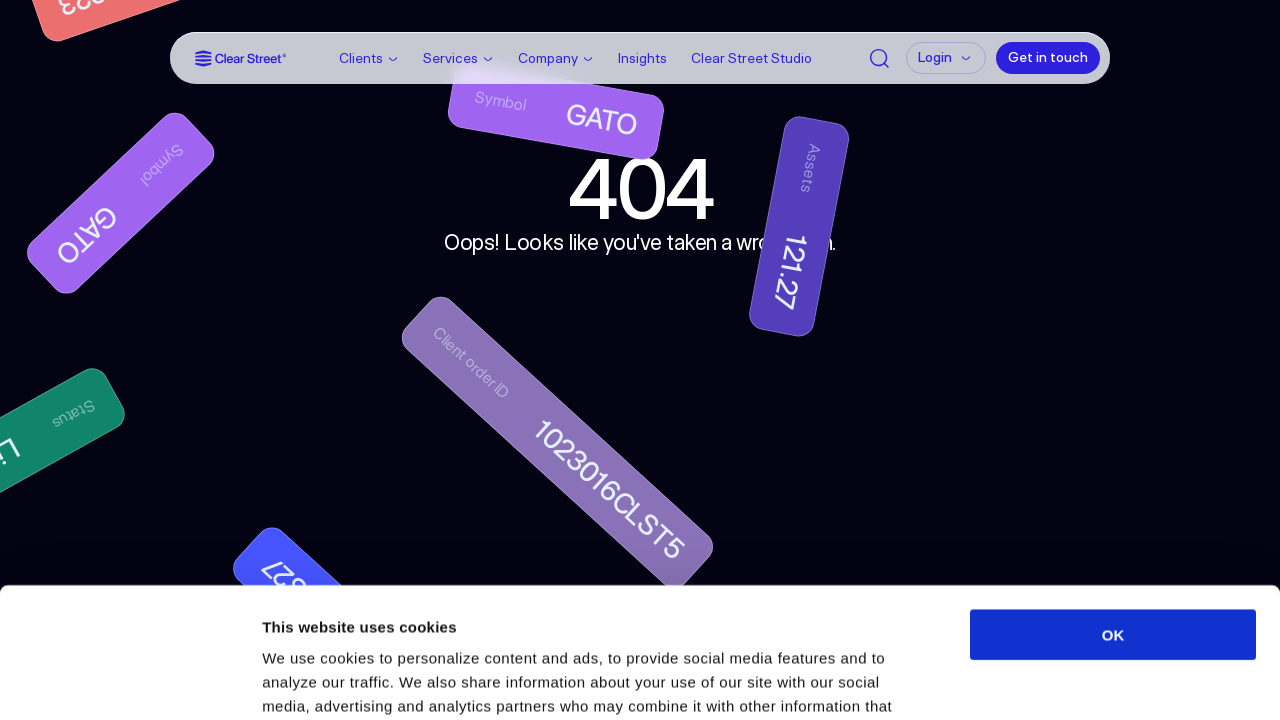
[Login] (946, 58)
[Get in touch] (1048, 58)
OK (1113, 504)
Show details (1049, 680)
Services (450, 58)
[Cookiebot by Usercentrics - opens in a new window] (129, 681)
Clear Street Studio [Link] (751, 58)
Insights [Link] (642, 58)
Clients (361, 58)
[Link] (241, 58)
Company (548, 58)
